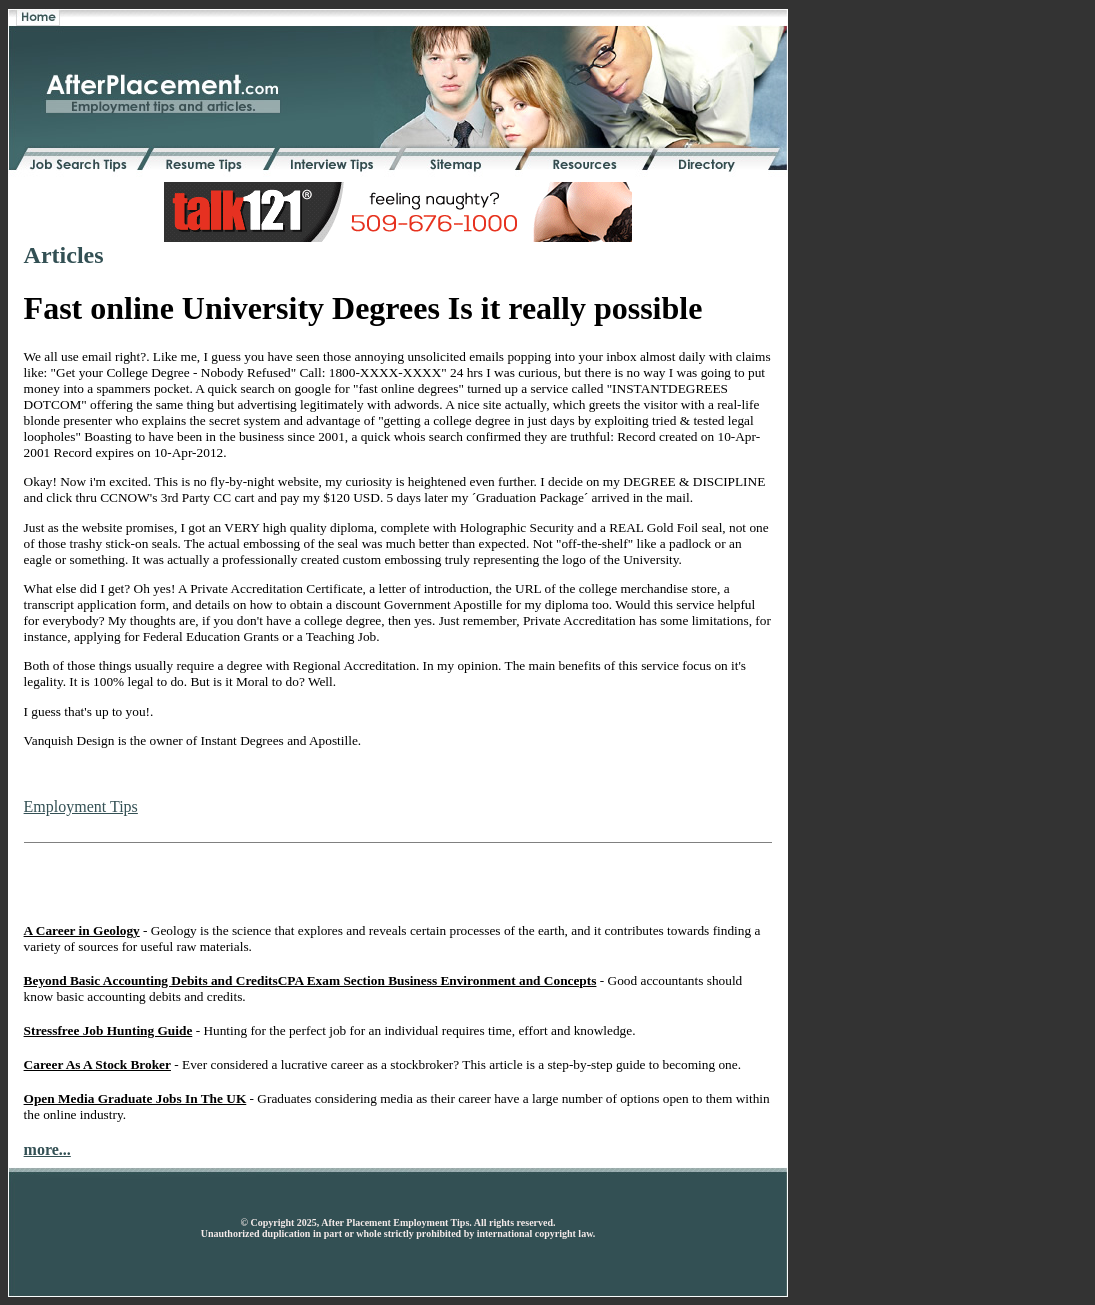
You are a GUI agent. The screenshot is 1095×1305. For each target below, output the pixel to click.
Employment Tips (81, 806)
